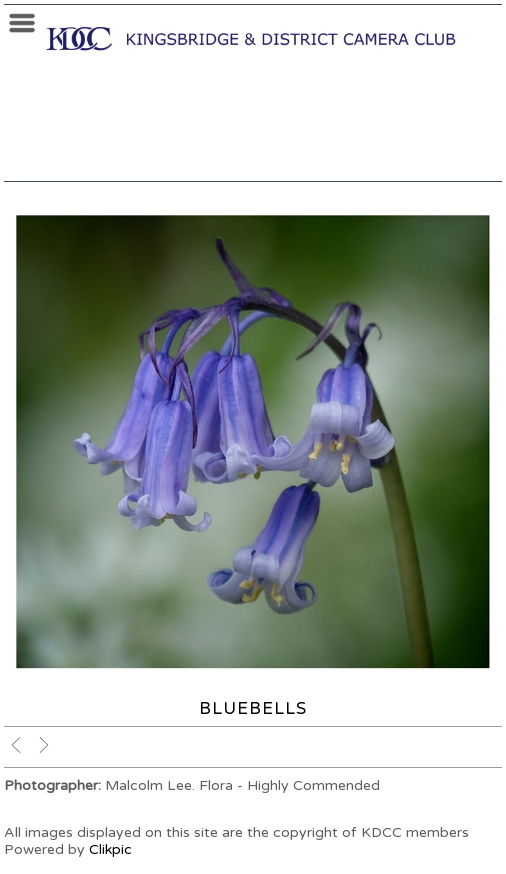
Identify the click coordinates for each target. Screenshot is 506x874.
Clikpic (110, 849)
